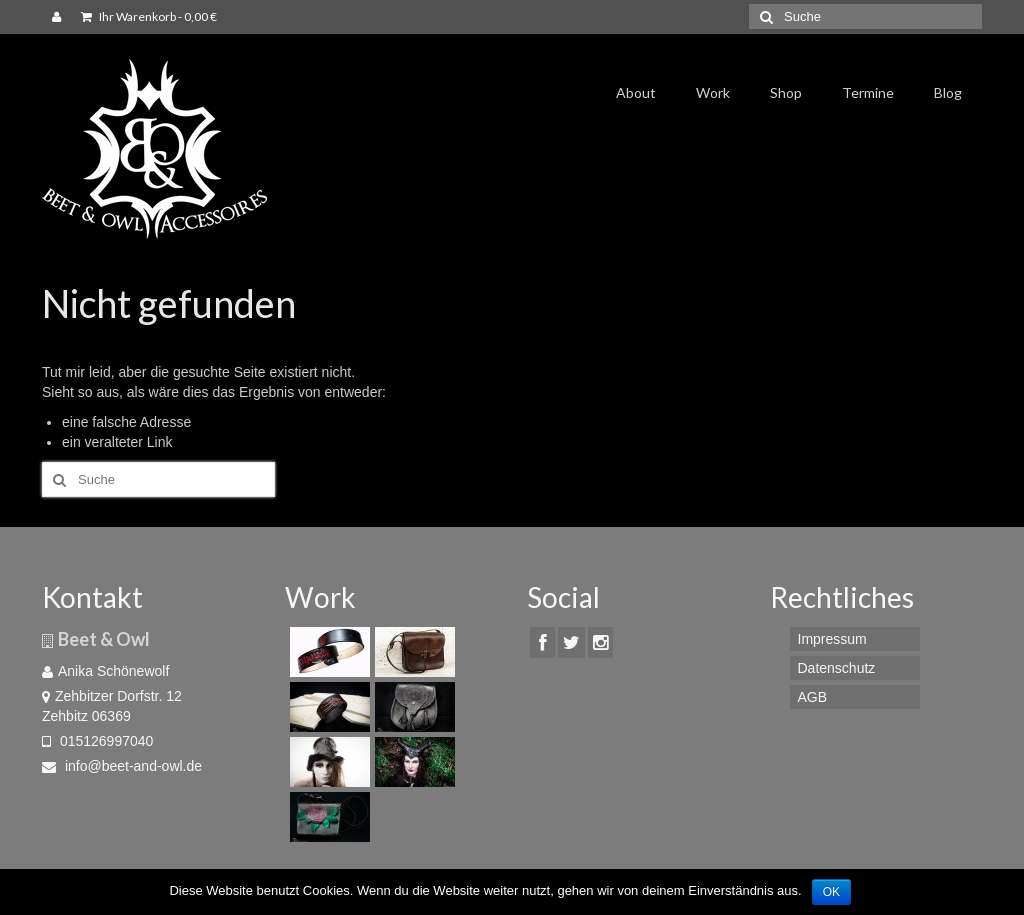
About (636, 92)
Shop (786, 92)
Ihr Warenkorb (149, 16)
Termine (868, 92)
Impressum (832, 639)
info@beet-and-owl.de (122, 766)
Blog (948, 92)
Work (713, 92)
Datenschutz (837, 668)
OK (831, 892)
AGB (813, 697)
